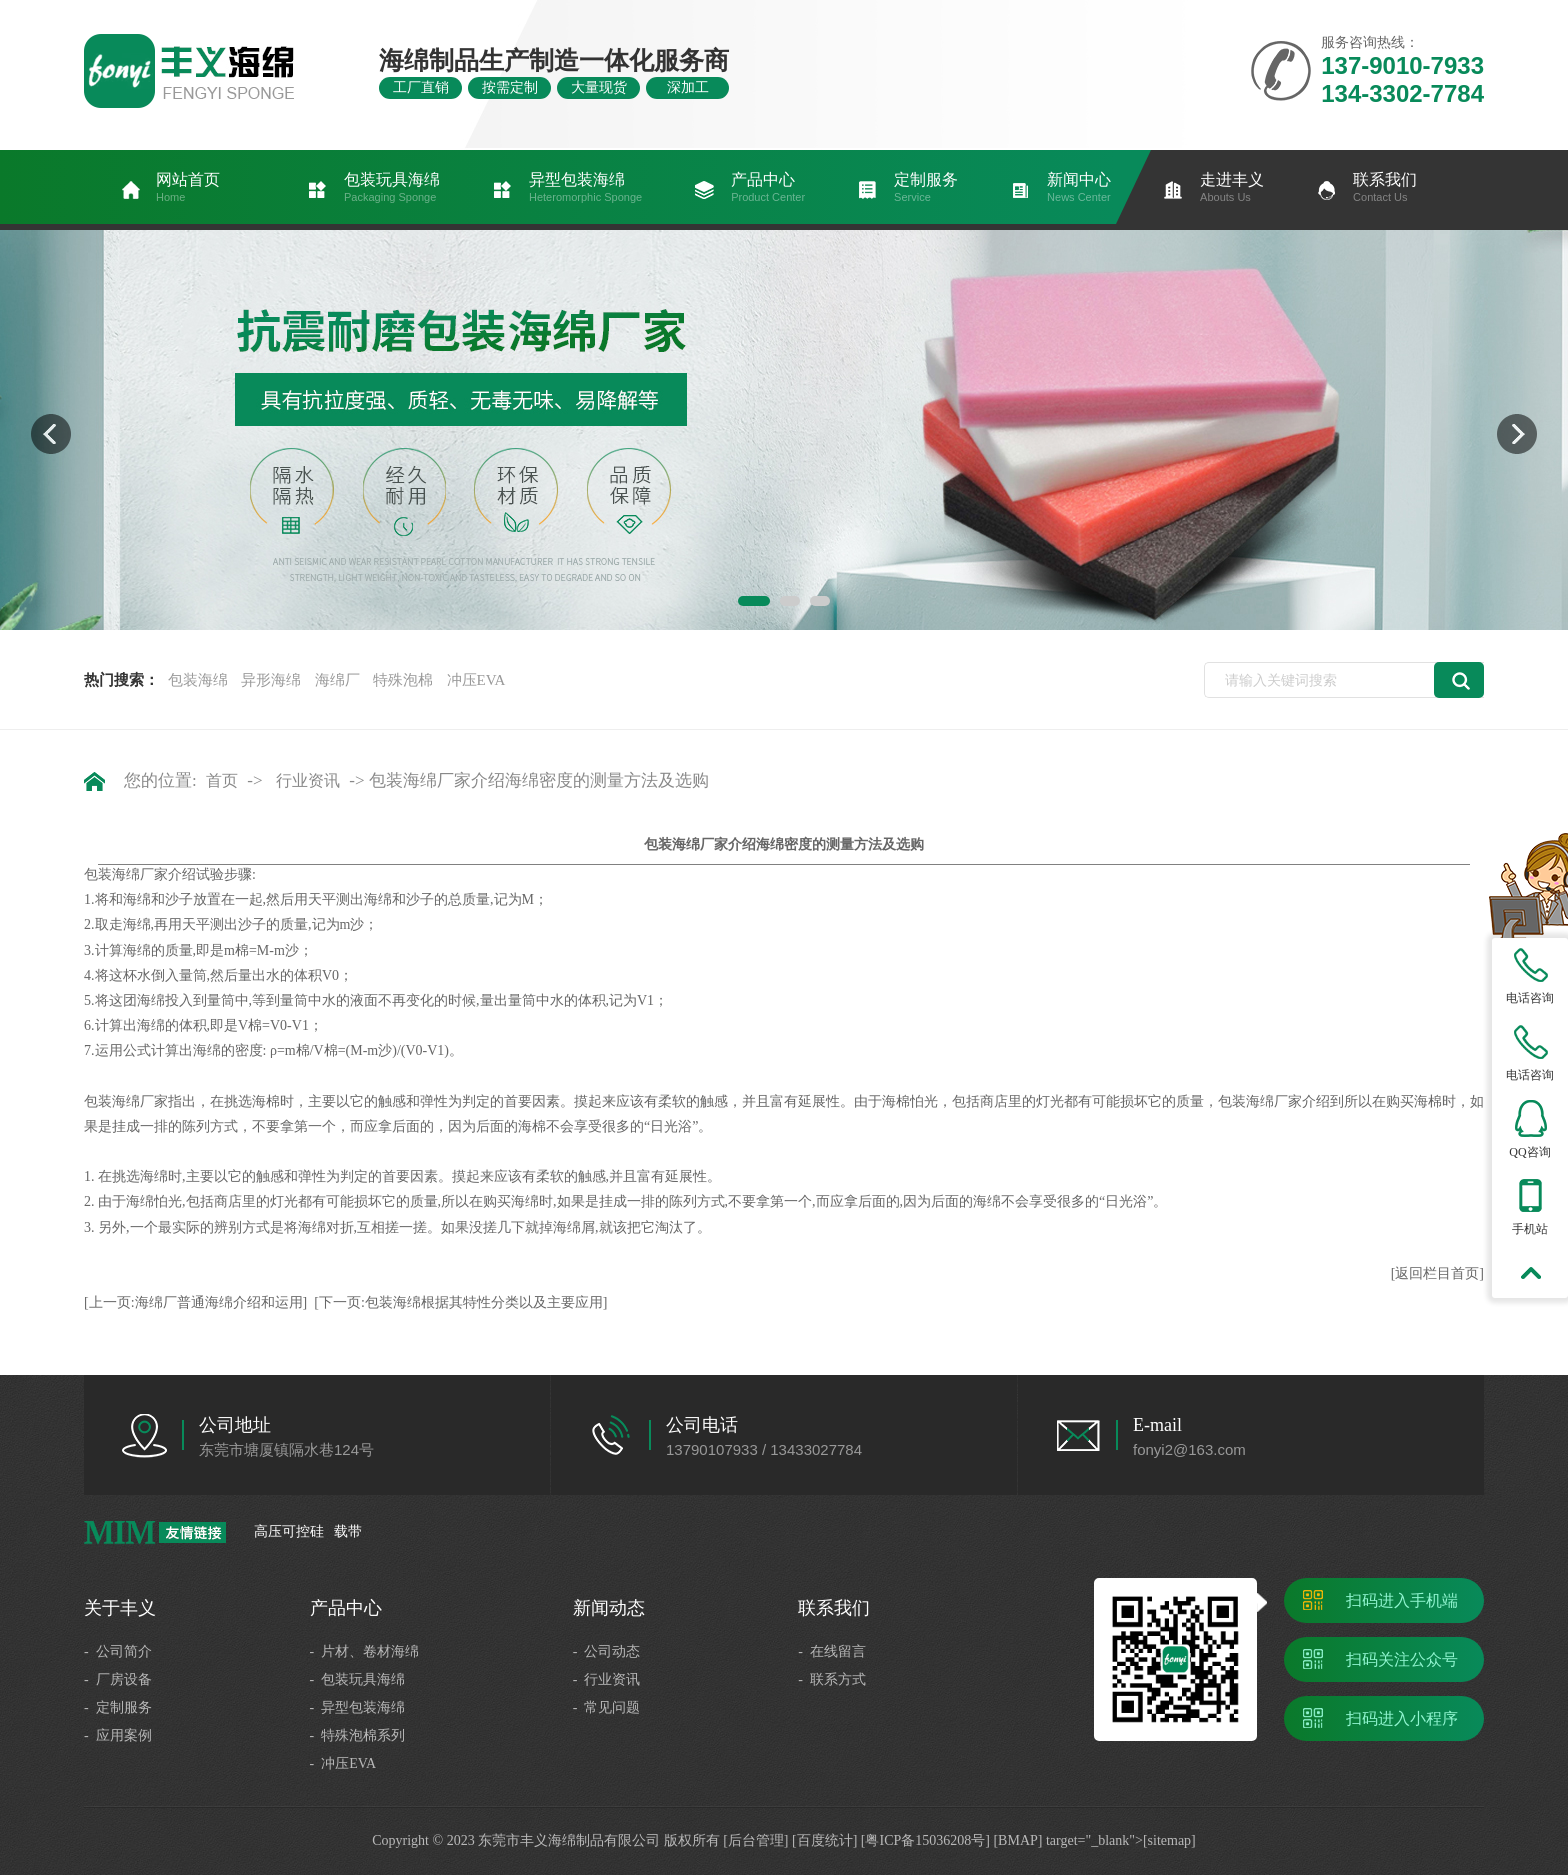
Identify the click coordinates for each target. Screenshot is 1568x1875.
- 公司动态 (607, 1651)
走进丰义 (1232, 188)
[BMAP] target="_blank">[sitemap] (1094, 1840)
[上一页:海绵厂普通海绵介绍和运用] (195, 1302)
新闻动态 (609, 1608)
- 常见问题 (607, 1707)
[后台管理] (755, 1840)
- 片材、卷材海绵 (365, 1651)
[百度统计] (824, 1840)
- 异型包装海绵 (358, 1707)
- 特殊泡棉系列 (358, 1735)
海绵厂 (337, 680)
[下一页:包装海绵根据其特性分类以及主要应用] (460, 1302)
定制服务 (926, 188)
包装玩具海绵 (392, 188)
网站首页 (188, 188)
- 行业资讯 (607, 1679)
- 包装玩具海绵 (358, 1679)
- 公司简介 (118, 1651)
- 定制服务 (118, 1707)
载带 (348, 1531)
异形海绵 (271, 680)
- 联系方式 (832, 1679)
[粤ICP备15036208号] (925, 1840)
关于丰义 (120, 1608)
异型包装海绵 (585, 188)
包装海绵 (198, 680)
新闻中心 (1079, 188)
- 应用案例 (118, 1735)
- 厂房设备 (118, 1679)
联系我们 (1385, 188)
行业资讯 (308, 780)
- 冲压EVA (343, 1763)
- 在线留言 (832, 1651)
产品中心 (768, 188)
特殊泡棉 (403, 680)
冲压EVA (476, 680)
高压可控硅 (289, 1531)
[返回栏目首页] (1437, 1273)
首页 (222, 780)
